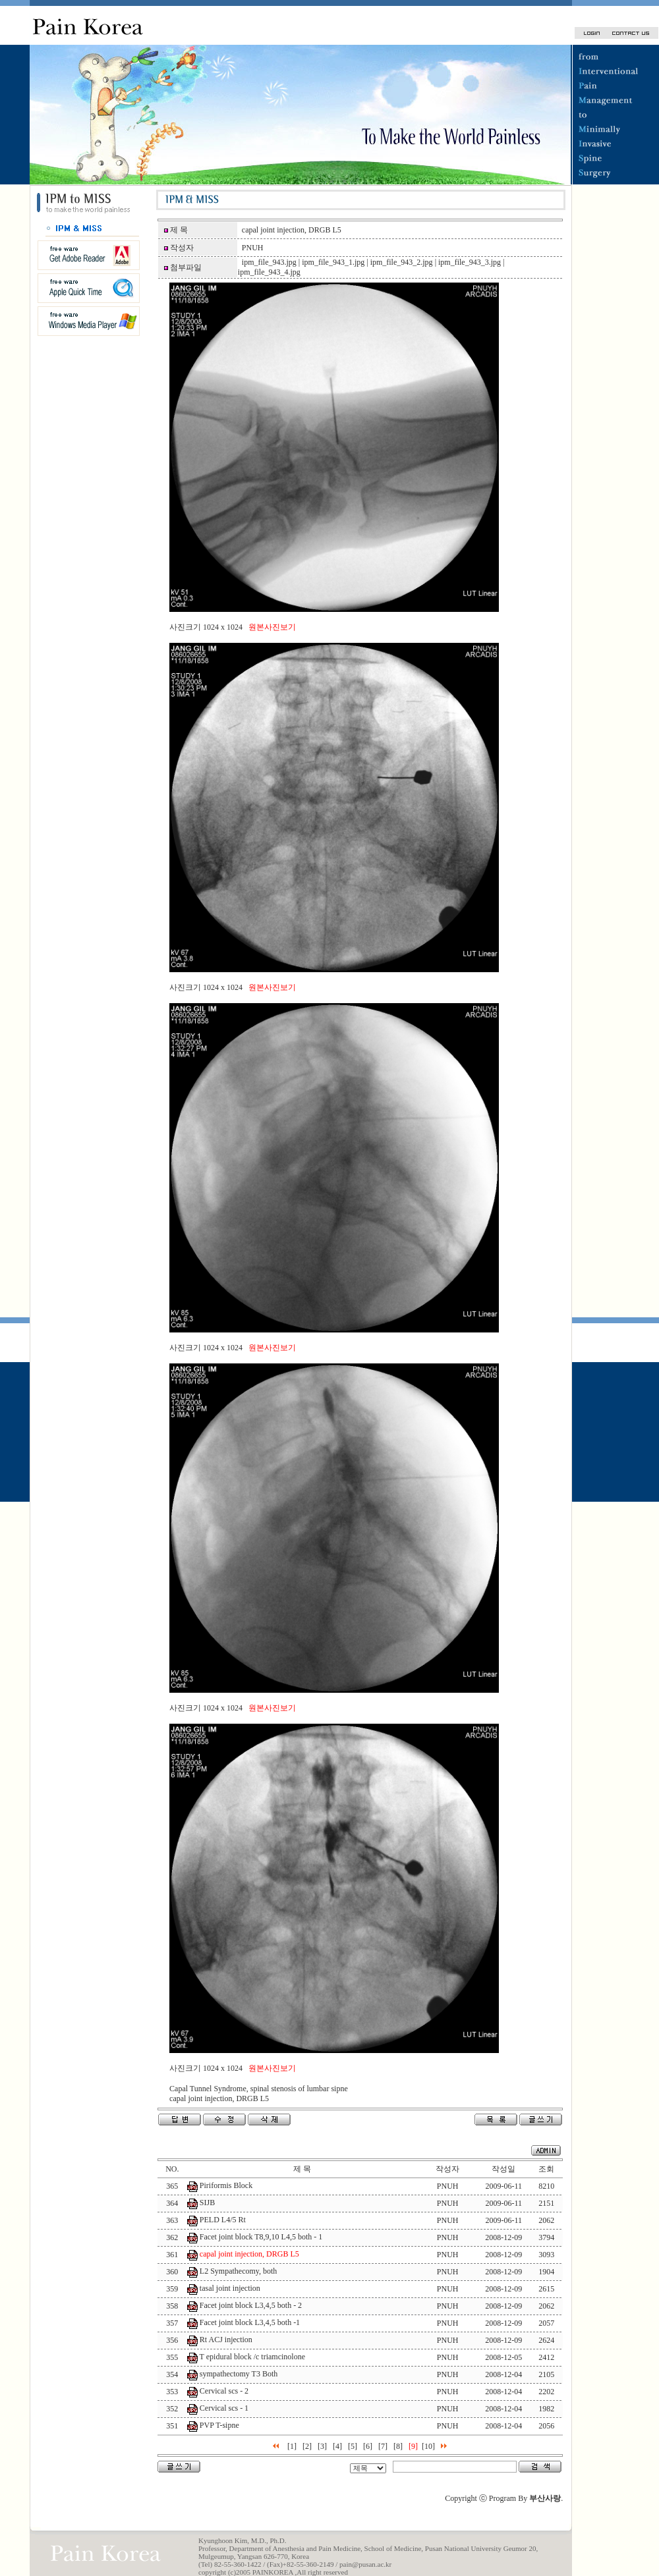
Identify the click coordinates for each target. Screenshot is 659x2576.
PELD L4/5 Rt (223, 2219)
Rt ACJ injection (226, 2339)
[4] (337, 2446)
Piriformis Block (226, 2185)
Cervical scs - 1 (224, 2408)
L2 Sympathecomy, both (238, 2271)
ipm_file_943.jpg (269, 262)
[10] (428, 2446)
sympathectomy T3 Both (238, 2373)
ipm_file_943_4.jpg (269, 272)
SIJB (207, 2202)
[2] (307, 2446)
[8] (398, 2446)
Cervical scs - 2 (224, 2391)
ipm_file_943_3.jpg (469, 262)
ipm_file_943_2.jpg (401, 262)
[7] (382, 2446)
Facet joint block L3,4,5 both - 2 (251, 2305)
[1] (292, 2446)
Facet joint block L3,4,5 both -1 (250, 2322)
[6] (367, 2446)
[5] (352, 2446)
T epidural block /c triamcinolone (252, 2356)
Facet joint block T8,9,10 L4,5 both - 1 (261, 2236)
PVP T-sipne (219, 2425)
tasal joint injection (230, 2288)
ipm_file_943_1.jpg (333, 262)
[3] (322, 2446)
